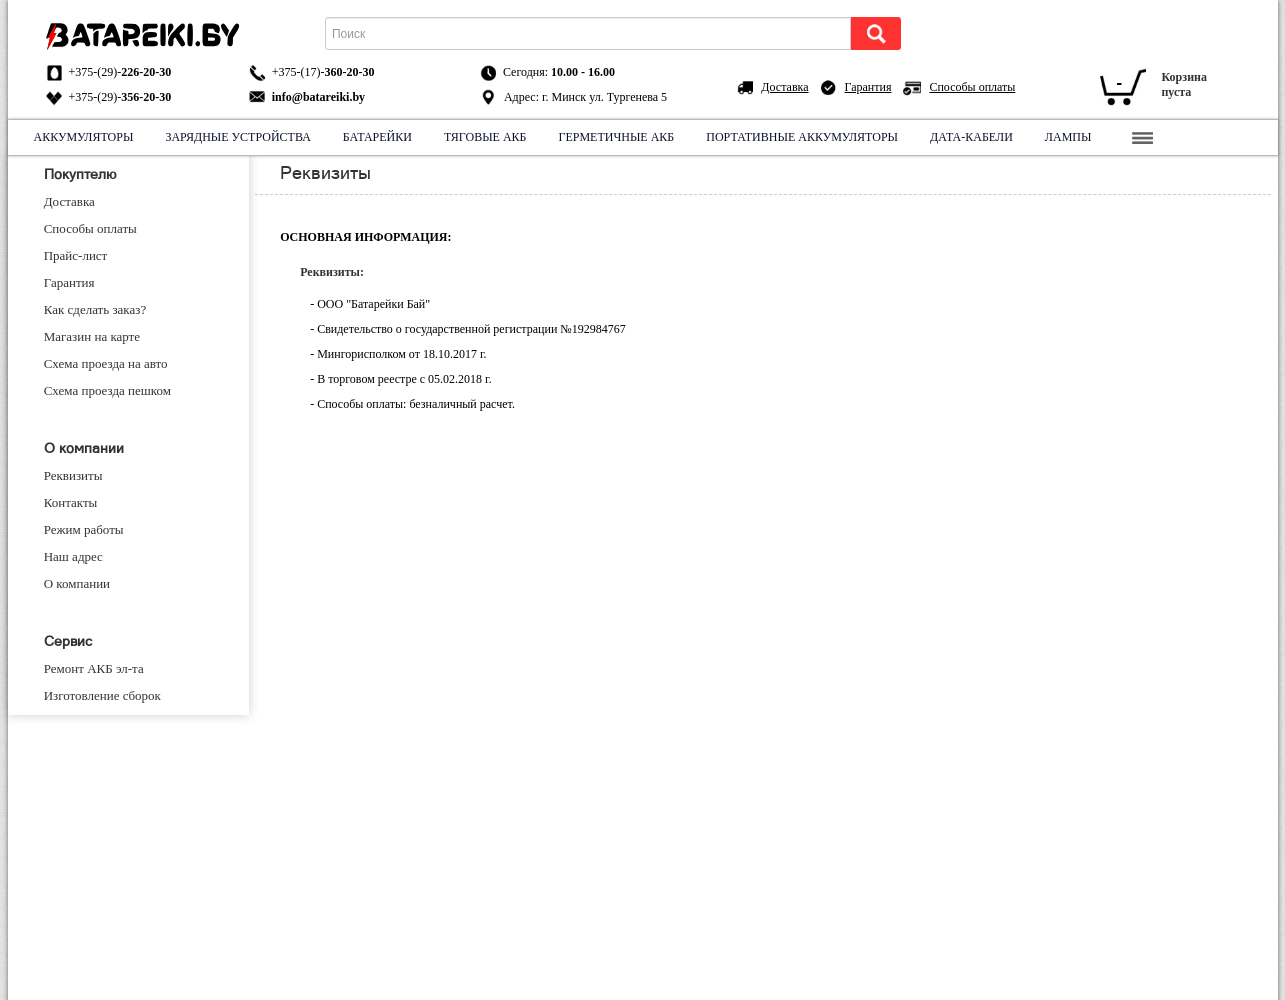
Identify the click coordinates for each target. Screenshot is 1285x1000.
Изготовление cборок (102, 695)
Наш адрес (73, 556)
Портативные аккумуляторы (802, 137)
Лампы (1068, 137)
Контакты (71, 502)
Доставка (784, 87)
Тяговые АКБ (485, 137)
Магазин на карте (92, 336)
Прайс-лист (76, 255)
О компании (77, 583)
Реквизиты (73, 475)
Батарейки (377, 137)
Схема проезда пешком (107, 390)
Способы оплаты (972, 87)
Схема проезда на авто (106, 363)
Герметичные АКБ (617, 137)
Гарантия (868, 87)
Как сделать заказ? (95, 309)
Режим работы (84, 529)
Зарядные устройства (237, 137)
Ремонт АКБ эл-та (94, 668)
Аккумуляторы (84, 137)
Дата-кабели (971, 137)
